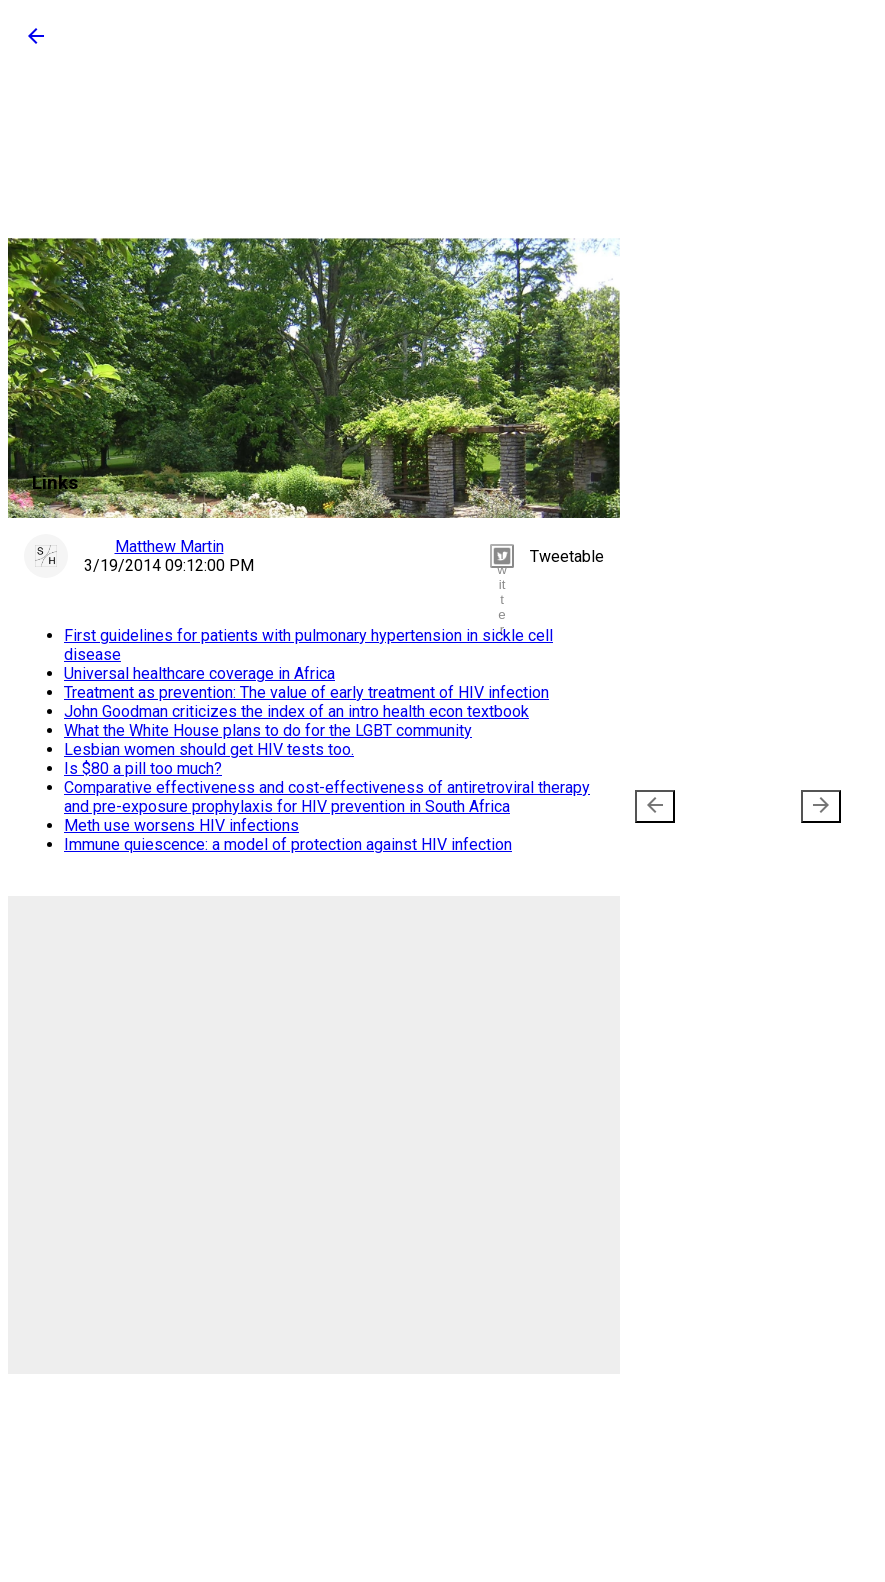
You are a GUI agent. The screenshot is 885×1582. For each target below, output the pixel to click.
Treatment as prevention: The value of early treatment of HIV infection (306, 692)
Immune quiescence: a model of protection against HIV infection (288, 844)
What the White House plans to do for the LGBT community (268, 730)
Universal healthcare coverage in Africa (199, 673)
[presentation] (655, 806)
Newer (688, 806)
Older (791, 806)
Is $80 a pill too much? (143, 768)
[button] (36, 42)
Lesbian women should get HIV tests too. (209, 749)
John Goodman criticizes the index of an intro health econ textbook (296, 711)
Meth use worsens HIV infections (181, 825)
